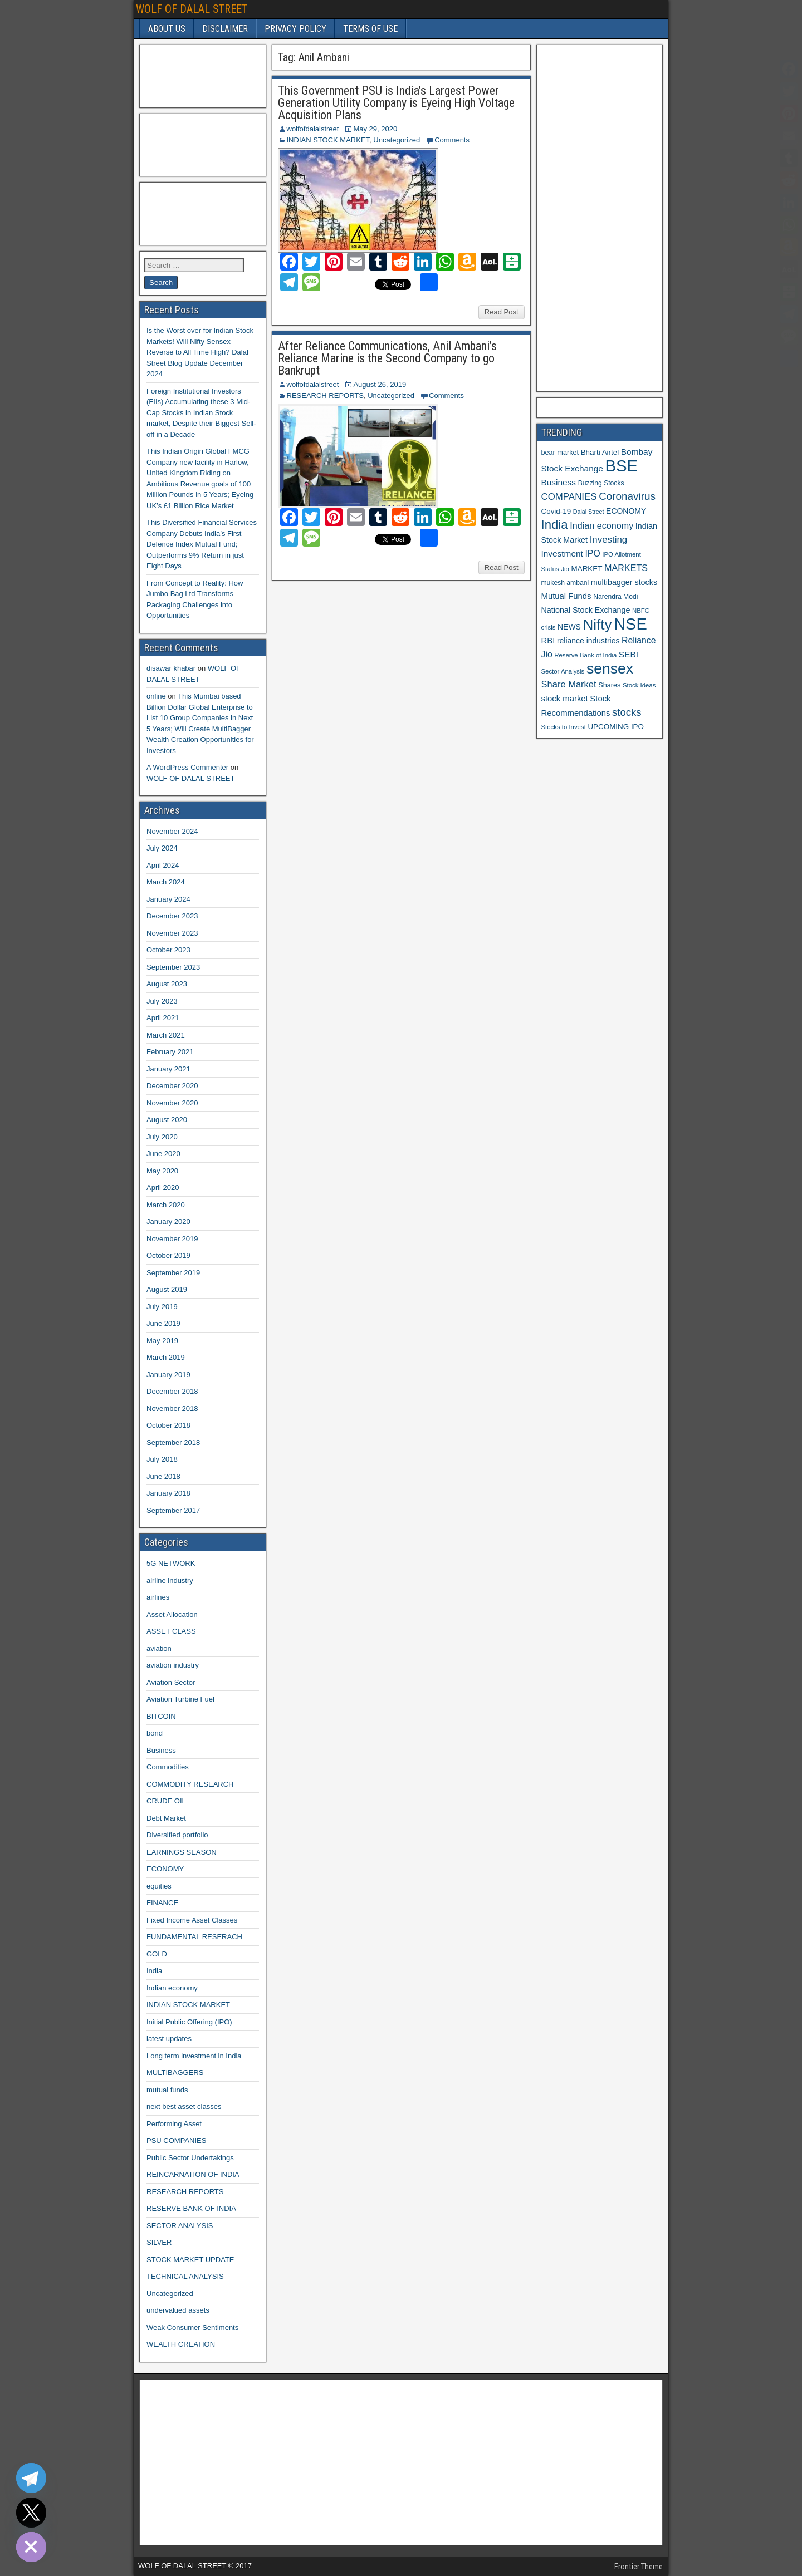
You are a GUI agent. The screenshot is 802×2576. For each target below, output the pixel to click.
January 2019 (168, 1374)
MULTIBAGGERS (174, 2072)
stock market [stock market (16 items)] (564, 698)
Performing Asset (174, 2124)
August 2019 (166, 1289)
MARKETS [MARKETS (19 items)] (626, 568)
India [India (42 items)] (554, 525)
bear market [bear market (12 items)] (560, 452)
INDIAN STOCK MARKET (328, 140)
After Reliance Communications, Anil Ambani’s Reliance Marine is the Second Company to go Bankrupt (387, 358)
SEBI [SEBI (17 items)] (628, 654)
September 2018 (173, 1442)
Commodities (167, 1767)
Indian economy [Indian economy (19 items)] (601, 525)
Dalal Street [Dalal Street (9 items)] (588, 511)
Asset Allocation (172, 1614)
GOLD (156, 1954)
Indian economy (172, 1988)
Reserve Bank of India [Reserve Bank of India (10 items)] (585, 655)
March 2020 (165, 1205)
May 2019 (162, 1340)
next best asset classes (183, 2106)
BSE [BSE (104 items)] (621, 465)
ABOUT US (166, 28)
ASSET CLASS (171, 1631)
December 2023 (172, 916)
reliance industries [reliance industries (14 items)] (588, 640)
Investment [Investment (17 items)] (562, 553)
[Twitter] (31, 2513)
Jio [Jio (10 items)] (565, 569)
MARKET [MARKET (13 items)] (587, 568)
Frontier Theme (638, 2567)
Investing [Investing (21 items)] (609, 539)
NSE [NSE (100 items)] (630, 624)
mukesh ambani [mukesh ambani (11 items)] (565, 583)
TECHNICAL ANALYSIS (185, 2276)
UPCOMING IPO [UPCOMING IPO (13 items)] (616, 726)
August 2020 (166, 1119)
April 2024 (162, 865)
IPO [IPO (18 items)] (592, 553)
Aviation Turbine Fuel (180, 1699)
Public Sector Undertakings (190, 2158)
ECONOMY (165, 1869)
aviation (159, 1648)
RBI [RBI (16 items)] (548, 640)
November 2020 (172, 1103)
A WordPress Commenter (187, 767)
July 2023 (162, 1001)
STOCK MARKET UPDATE (190, 2259)
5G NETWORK (170, 1563)
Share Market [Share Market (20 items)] (568, 684)
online (156, 696)
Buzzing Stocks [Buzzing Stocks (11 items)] (601, 483)
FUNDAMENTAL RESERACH (194, 1937)
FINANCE (162, 1903)
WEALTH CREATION (180, 2344)
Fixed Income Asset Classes (191, 1920)
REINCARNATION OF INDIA (192, 2174)
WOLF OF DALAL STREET (191, 9)
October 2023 (168, 950)
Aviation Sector (170, 1682)
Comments (452, 140)
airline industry (169, 1580)
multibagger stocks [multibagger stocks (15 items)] (624, 582)
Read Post (502, 312)
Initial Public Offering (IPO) (189, 2022)
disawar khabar (170, 668)
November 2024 (172, 831)
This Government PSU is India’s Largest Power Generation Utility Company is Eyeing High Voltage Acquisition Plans (396, 102)
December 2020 (172, 1085)
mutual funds (167, 2090)
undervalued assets (177, 2310)
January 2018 (168, 1493)
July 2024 (162, 848)
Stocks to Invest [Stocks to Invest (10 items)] (563, 727)
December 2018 (172, 1391)
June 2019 (163, 1323)
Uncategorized (396, 140)
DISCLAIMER (225, 28)
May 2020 (162, 1171)
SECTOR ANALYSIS (179, 2225)
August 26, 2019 (379, 384)
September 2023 (173, 967)
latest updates (169, 2038)
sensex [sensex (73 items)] (609, 668)
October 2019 (168, 1255)
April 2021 (162, 1018)
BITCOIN (161, 1716)
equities (159, 1886)
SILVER (159, 2242)
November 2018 (172, 1408)
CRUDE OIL (166, 1801)
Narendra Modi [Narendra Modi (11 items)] (615, 597)
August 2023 (166, 984)
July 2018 (162, 1459)
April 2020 (162, 1187)
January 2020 (168, 1221)
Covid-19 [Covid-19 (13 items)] (556, 511)
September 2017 (173, 1510)
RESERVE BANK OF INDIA (191, 2208)
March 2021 (165, 1035)
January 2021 (168, 1069)
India (154, 1971)
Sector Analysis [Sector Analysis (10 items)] (563, 671)
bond (154, 1733)
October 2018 (168, 1425)
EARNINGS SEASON (181, 1852)
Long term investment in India (194, 2056)
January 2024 (168, 899)
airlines (157, 1597)
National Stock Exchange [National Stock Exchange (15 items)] (585, 610)
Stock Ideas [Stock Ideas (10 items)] (639, 685)
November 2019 (172, 1239)
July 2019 (162, 1306)
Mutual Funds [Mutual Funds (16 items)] (566, 596)
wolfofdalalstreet (313, 129)
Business (161, 1750)
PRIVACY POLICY (295, 28)
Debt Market (166, 1818)
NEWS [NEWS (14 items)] (569, 626)
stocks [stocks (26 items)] (626, 712)
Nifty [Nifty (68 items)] (597, 624)
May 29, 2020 (375, 129)
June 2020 (163, 1153)
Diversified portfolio (177, 1835)
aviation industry (172, 1665)
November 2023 (172, 933)
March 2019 (165, 1357)
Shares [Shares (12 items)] (609, 685)
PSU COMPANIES (176, 2140)
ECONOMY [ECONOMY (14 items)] (626, 511)
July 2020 (162, 1137)
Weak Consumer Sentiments (192, 2327)
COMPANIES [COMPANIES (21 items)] (569, 496)
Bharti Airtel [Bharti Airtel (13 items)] (600, 452)
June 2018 (163, 1476)
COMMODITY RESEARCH (190, 1784)
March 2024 (165, 882)
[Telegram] (31, 2478)
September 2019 (173, 1273)
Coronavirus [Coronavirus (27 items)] (627, 496)
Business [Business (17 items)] (558, 482)
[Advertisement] (200, 75)
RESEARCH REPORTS (325, 395)
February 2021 (170, 1052)
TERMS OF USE (370, 28)
